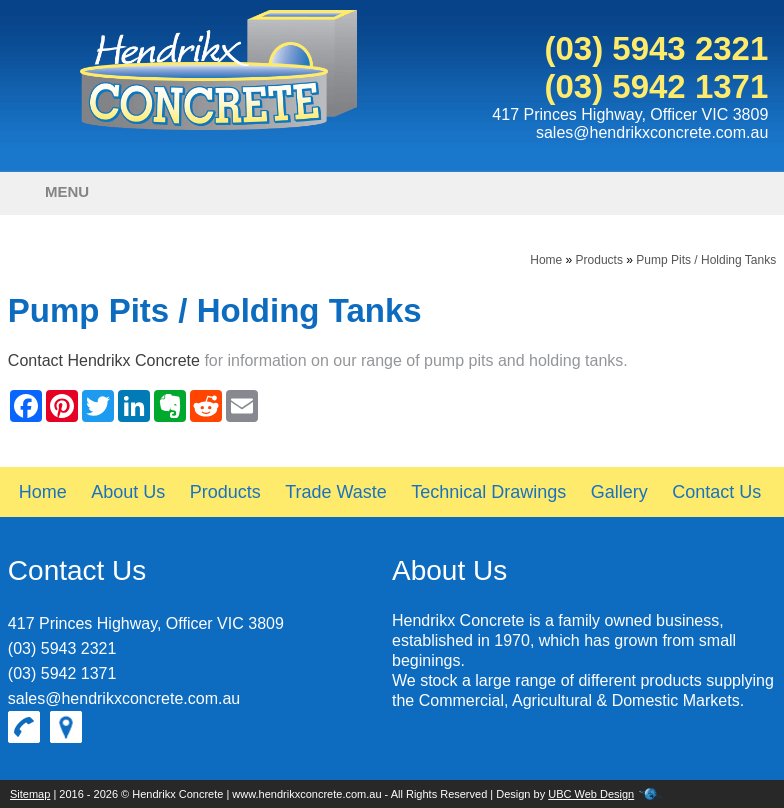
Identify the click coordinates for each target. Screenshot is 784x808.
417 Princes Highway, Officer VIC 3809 (630, 114)
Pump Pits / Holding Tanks (706, 260)
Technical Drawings (488, 492)
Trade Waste (336, 492)
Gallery (619, 492)
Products (599, 260)
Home (546, 260)
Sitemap (30, 794)
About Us (128, 492)
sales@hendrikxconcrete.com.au (652, 132)
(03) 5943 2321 (656, 48)
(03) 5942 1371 (656, 86)
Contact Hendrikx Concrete (104, 360)
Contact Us (716, 492)
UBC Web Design (591, 794)
